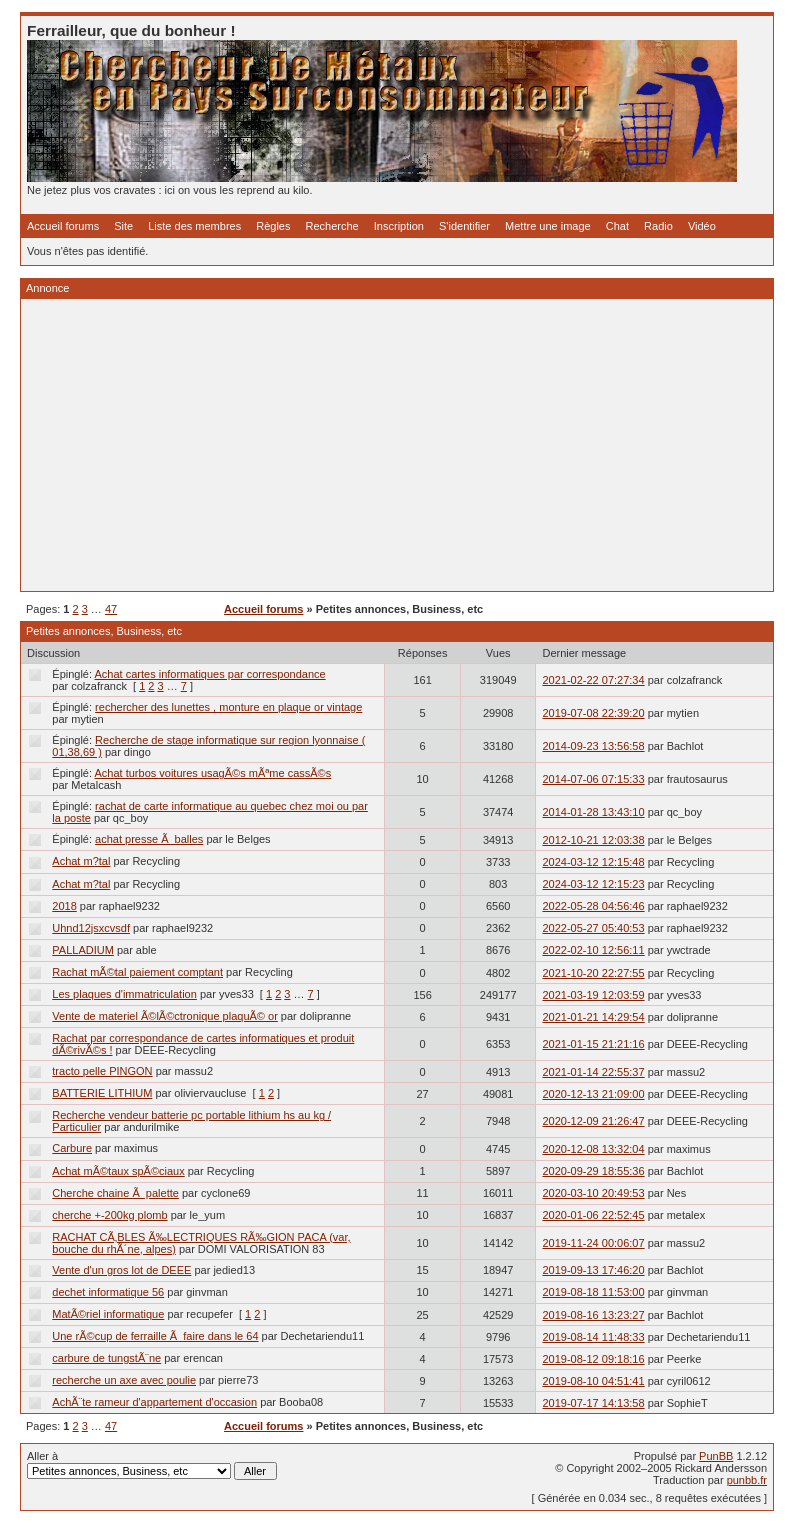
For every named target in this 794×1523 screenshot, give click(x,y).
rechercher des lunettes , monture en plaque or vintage (228, 707)
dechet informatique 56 (108, 1292)
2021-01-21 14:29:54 (593, 1017)
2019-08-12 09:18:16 (593, 1359)
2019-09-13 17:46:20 (593, 1270)
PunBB (716, 1456)
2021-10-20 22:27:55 (593, 973)
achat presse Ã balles (149, 839)
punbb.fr (747, 1480)
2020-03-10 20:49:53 (593, 1193)
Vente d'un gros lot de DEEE (121, 1270)
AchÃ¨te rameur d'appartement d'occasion (154, 1402)
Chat (617, 226)
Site (123, 226)
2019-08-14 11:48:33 (593, 1337)
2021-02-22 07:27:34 (593, 680)
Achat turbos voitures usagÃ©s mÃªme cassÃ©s (213, 773)
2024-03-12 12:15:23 (593, 884)
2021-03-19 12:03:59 (593, 995)
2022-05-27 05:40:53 (593, 928)
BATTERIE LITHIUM (102, 1093)
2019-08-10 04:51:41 (593, 1381)
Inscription (399, 226)
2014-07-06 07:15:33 (593, 779)
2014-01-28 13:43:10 (593, 812)
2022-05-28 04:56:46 (593, 906)
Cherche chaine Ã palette (115, 1193)
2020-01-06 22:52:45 (593, 1215)
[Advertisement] (397, 445)
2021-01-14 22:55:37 (593, 1072)
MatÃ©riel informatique (108, 1314)
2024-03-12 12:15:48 (593, 862)
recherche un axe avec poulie (124, 1380)
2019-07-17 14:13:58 (593, 1403)
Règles (273, 226)
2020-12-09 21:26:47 (593, 1121)
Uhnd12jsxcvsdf (91, 928)
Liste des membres (194, 226)
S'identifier (464, 226)
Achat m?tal (81, 861)
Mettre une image (548, 226)
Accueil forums (63, 226)
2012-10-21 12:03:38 (593, 840)
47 (111, 609)
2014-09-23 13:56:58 (593, 746)
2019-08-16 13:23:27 (593, 1315)
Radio (658, 226)
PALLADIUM (83, 950)
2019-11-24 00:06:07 (593, 1243)
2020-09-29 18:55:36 (593, 1171)
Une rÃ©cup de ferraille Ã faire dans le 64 (155, 1336)
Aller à (152, 1465)
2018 (64, 906)
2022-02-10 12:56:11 (593, 950)
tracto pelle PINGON (102, 1071)
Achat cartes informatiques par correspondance (210, 674)
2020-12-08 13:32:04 (593, 1149)
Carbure (72, 1148)
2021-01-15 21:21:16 (593, 1044)
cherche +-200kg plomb (109, 1215)
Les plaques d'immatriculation (124, 994)
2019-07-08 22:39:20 (593, 713)
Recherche (332, 226)
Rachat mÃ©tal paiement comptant (137, 972)
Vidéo (702, 226)
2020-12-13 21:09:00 (593, 1094)
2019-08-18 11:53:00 (593, 1292)
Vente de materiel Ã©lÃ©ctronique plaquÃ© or (165, 1016)
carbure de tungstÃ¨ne (106, 1358)
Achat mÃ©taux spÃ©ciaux (118, 1171)
